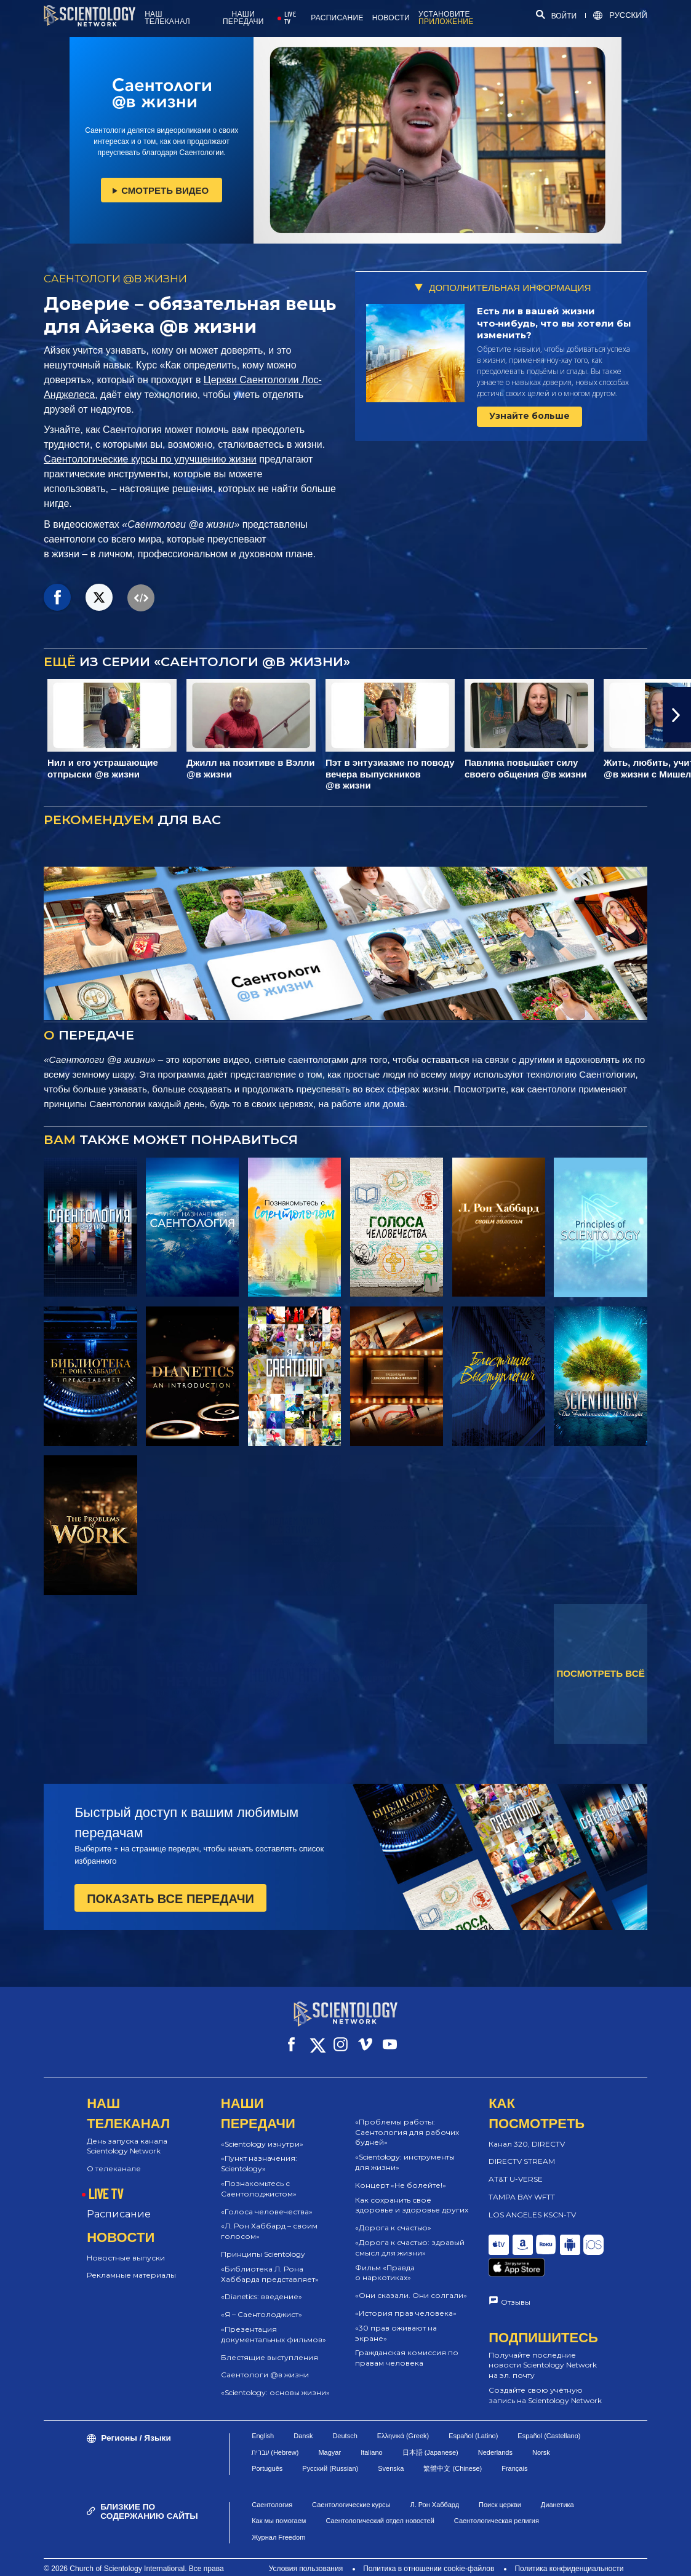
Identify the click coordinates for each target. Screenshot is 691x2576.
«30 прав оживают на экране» (396, 2322)
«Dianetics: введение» (261, 2285)
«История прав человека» (406, 2302)
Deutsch (344, 2417)
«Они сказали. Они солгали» (411, 2284)
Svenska (391, 2450)
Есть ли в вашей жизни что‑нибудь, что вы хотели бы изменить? (554, 323)
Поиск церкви (500, 2485)
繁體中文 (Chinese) (452, 2450)
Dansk (303, 2417)
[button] (677, 714)
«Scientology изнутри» (262, 2132)
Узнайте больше (529, 415)
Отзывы (515, 2272)
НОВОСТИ (391, 18)
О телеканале (114, 2157)
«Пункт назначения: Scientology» (259, 2152)
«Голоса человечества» (267, 2200)
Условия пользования (306, 2549)
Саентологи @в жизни (265, 2363)
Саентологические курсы (351, 2485)
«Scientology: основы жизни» (275, 2381)
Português (267, 2450)
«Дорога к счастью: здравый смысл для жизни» (410, 2236)
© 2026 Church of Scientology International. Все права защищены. (133, 2555)
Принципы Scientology (263, 2243)
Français (514, 2450)
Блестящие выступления (269, 2346)
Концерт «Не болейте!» (400, 2174)
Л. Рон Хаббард (434, 2485)
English (263, 2417)
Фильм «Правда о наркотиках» (385, 2262)
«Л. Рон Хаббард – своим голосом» (269, 2220)
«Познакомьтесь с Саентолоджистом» (259, 2177)
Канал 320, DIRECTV (527, 2132)
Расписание (119, 2203)
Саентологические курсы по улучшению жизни (150, 459)
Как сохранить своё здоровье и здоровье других (411, 2194)
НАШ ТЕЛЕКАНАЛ (167, 17)
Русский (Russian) (330, 2450)
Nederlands (495, 2433)
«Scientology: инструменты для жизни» (405, 2151)
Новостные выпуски (126, 2246)
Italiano (371, 2433)
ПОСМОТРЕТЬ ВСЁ (600, 1673)
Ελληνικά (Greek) (403, 2417)
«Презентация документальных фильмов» (273, 2323)
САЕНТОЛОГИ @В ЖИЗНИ (115, 278)
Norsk (541, 2433)
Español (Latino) (473, 2417)
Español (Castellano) (548, 2417)
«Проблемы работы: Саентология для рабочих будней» (407, 2121)
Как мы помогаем (279, 2502)
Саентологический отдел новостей (380, 2502)
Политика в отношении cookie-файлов (428, 2549)
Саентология (272, 2485)
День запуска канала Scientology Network (127, 2135)
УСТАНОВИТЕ (446, 17)
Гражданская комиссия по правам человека (406, 2346)
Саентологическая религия (496, 2502)
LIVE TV (290, 17)
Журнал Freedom (278, 2518)
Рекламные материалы (131, 2263)
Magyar (329, 2433)
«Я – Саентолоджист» (261, 2303)
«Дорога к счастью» (393, 2216)
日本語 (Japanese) (430, 2433)
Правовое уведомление (446, 2560)
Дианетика (557, 2485)
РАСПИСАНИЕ (337, 18)
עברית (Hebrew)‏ (275, 2433)
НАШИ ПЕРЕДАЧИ (243, 17)
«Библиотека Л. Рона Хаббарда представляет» (270, 2263)
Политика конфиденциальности (568, 2549)
